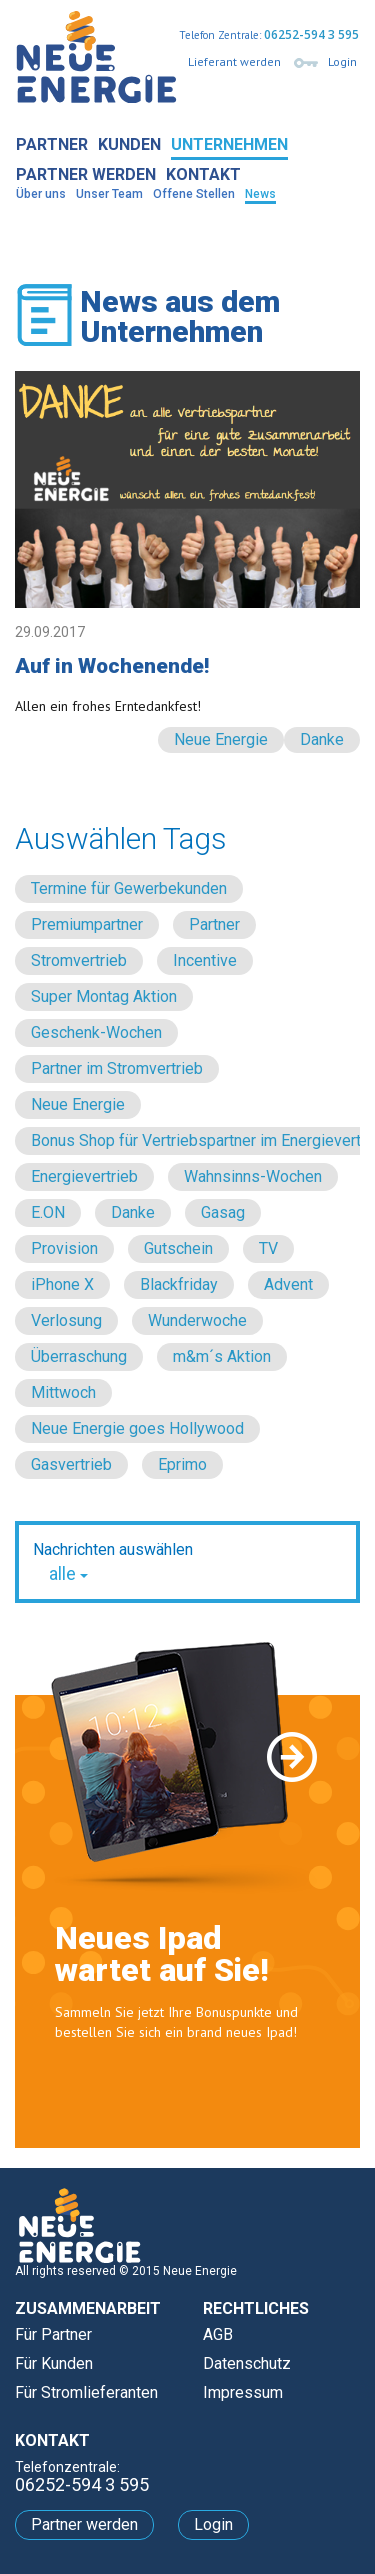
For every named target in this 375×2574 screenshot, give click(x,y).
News (260, 194)
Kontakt (203, 174)
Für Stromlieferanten (86, 2392)
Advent (288, 1284)
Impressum (243, 2392)
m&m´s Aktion (222, 1356)
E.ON (48, 1212)
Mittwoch (63, 1392)
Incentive (205, 960)
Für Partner (53, 2334)
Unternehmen (229, 144)
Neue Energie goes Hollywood (137, 1428)
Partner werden (86, 174)
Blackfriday (179, 1284)
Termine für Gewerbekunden (129, 888)
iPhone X (62, 1284)
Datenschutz (247, 2363)
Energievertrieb (84, 1176)
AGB (218, 2334)
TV (268, 1248)
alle (68, 1573)
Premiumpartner (87, 924)
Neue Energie (221, 739)
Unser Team (109, 194)
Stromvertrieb (79, 960)
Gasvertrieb (71, 1464)
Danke (322, 739)
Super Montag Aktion (104, 996)
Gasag (223, 1212)
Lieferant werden (234, 61)
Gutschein (178, 1248)
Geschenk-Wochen (96, 1032)
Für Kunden (54, 2363)
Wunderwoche (197, 1320)
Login (342, 61)
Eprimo (182, 1464)
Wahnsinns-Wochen (253, 1176)
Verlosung (66, 1320)
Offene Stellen (194, 194)
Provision (64, 1248)
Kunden (129, 144)
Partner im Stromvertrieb (117, 1068)
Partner (52, 144)
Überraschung (79, 1356)
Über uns (41, 194)
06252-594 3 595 (311, 34)
